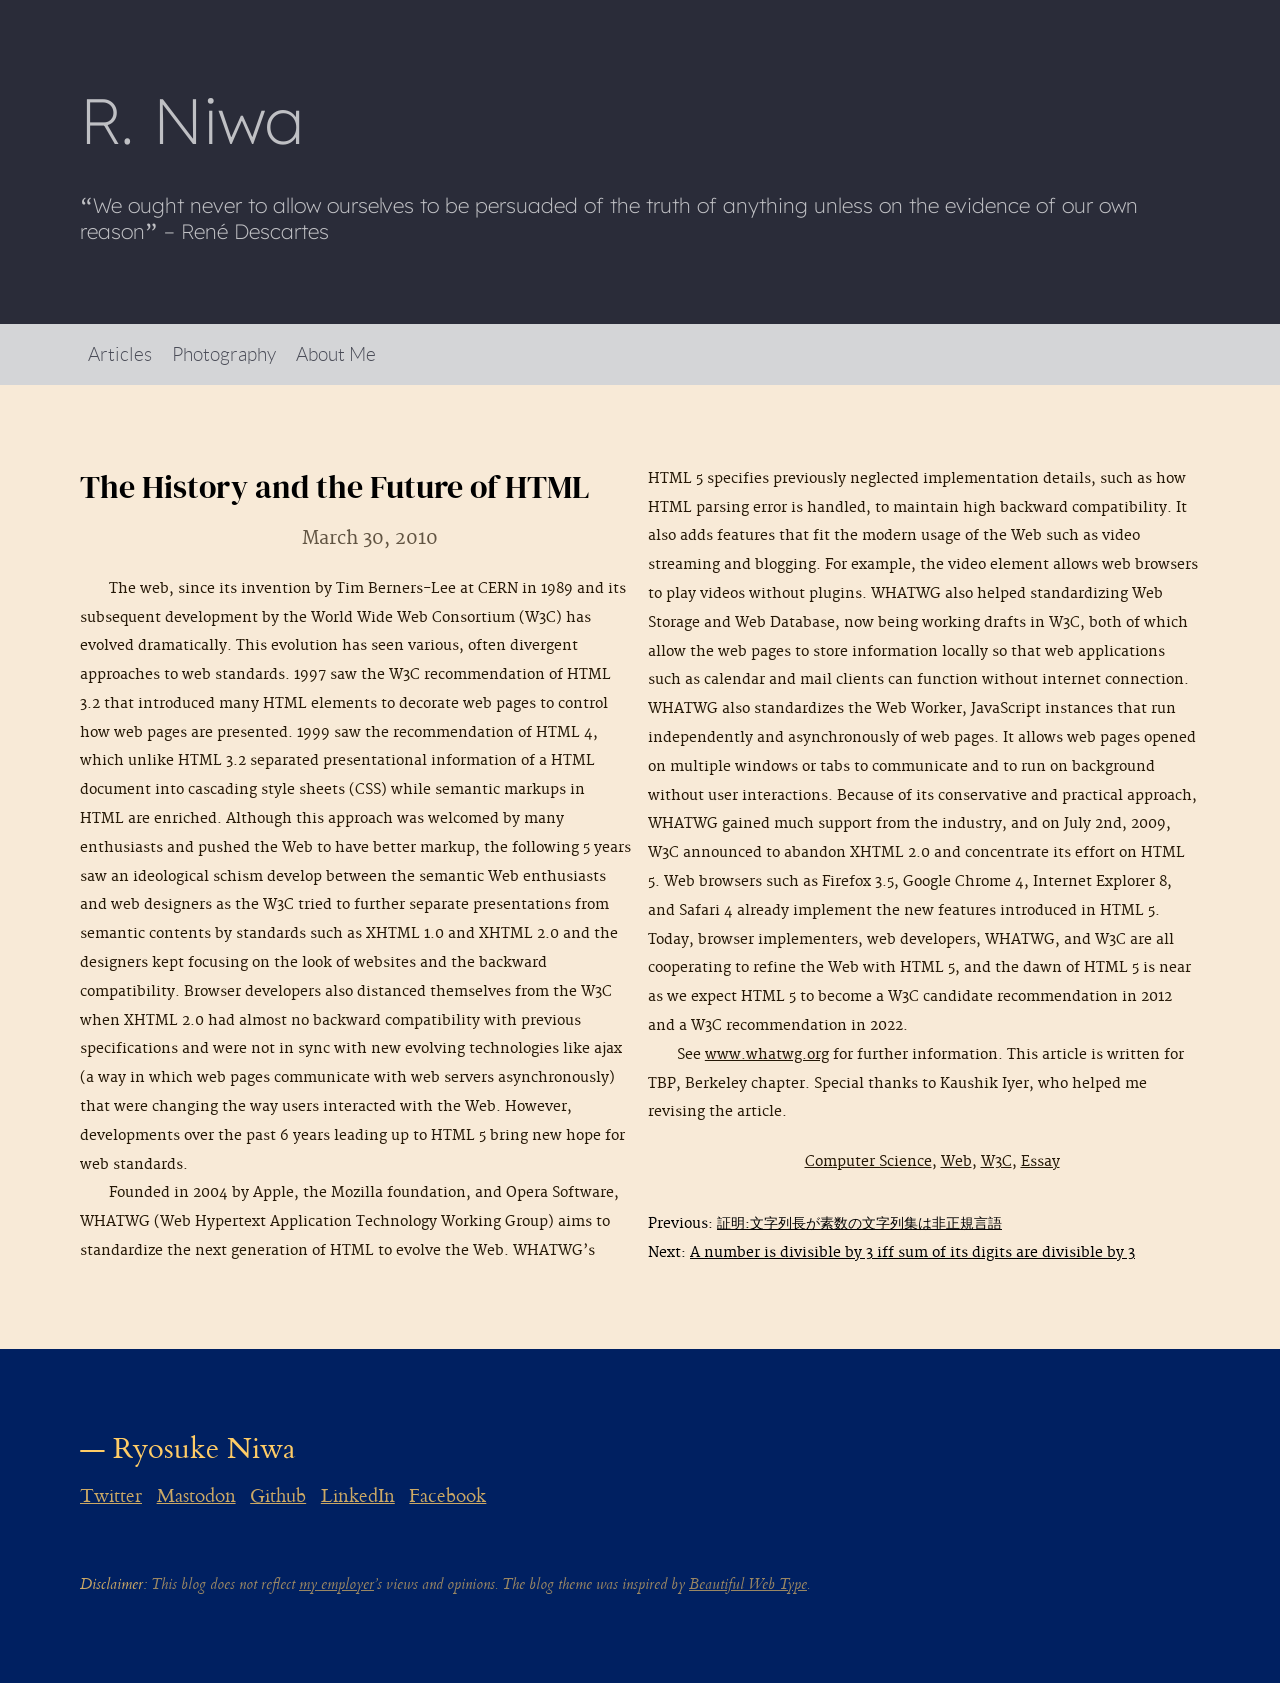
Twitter (111, 1496)
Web (956, 1161)
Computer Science (868, 1161)
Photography (224, 353)
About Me (336, 353)
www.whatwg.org (767, 1054)
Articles (120, 353)
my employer (336, 1584)
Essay (1040, 1161)
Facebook (447, 1496)
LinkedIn (358, 1496)
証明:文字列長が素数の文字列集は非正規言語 (859, 1223)
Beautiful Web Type (748, 1584)
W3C (996, 1161)
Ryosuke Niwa (204, 1448)
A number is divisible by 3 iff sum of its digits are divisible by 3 (912, 1252)
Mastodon (196, 1496)
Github (278, 1496)
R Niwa (192, 120)
